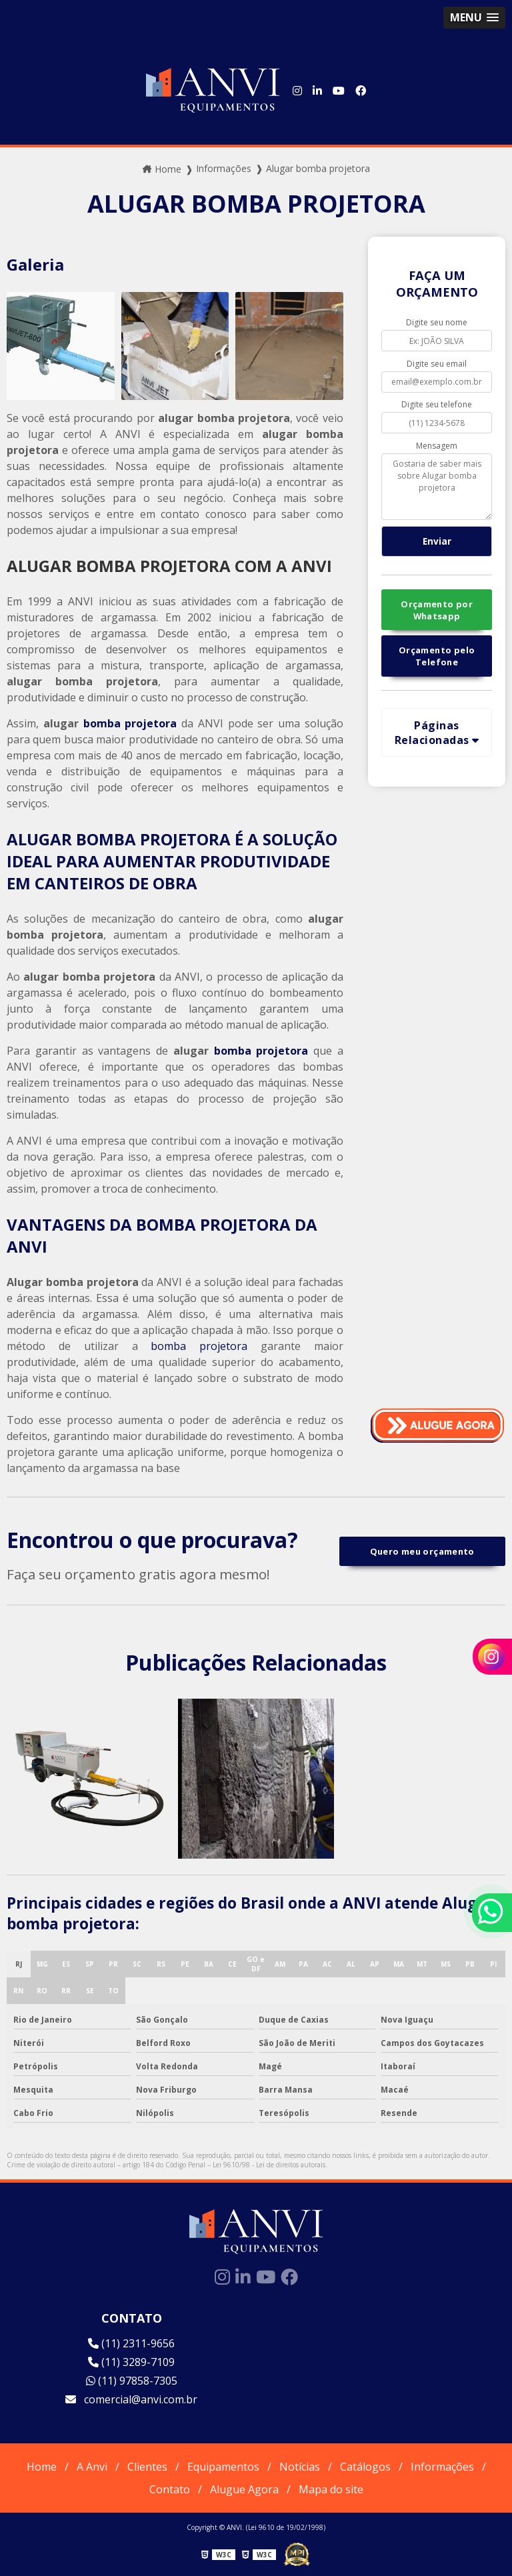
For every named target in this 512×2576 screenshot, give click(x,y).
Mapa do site (331, 2489)
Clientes (147, 2466)
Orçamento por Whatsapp (437, 610)
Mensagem (436, 445)
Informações (442, 2466)
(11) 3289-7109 (131, 2362)
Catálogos (365, 2466)
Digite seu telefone (436, 404)
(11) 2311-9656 (131, 2343)
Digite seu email (437, 363)
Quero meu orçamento (422, 1551)
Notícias (299, 2466)
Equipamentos (223, 2466)
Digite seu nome (436, 322)
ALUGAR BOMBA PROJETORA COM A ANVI (169, 566)
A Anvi (92, 2466)
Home (42, 2466)
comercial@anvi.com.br (131, 2399)
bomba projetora (130, 723)
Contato (169, 2489)
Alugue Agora (244, 2489)
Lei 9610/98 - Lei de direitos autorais (269, 2164)
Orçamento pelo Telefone (437, 656)
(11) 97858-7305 (131, 2380)
